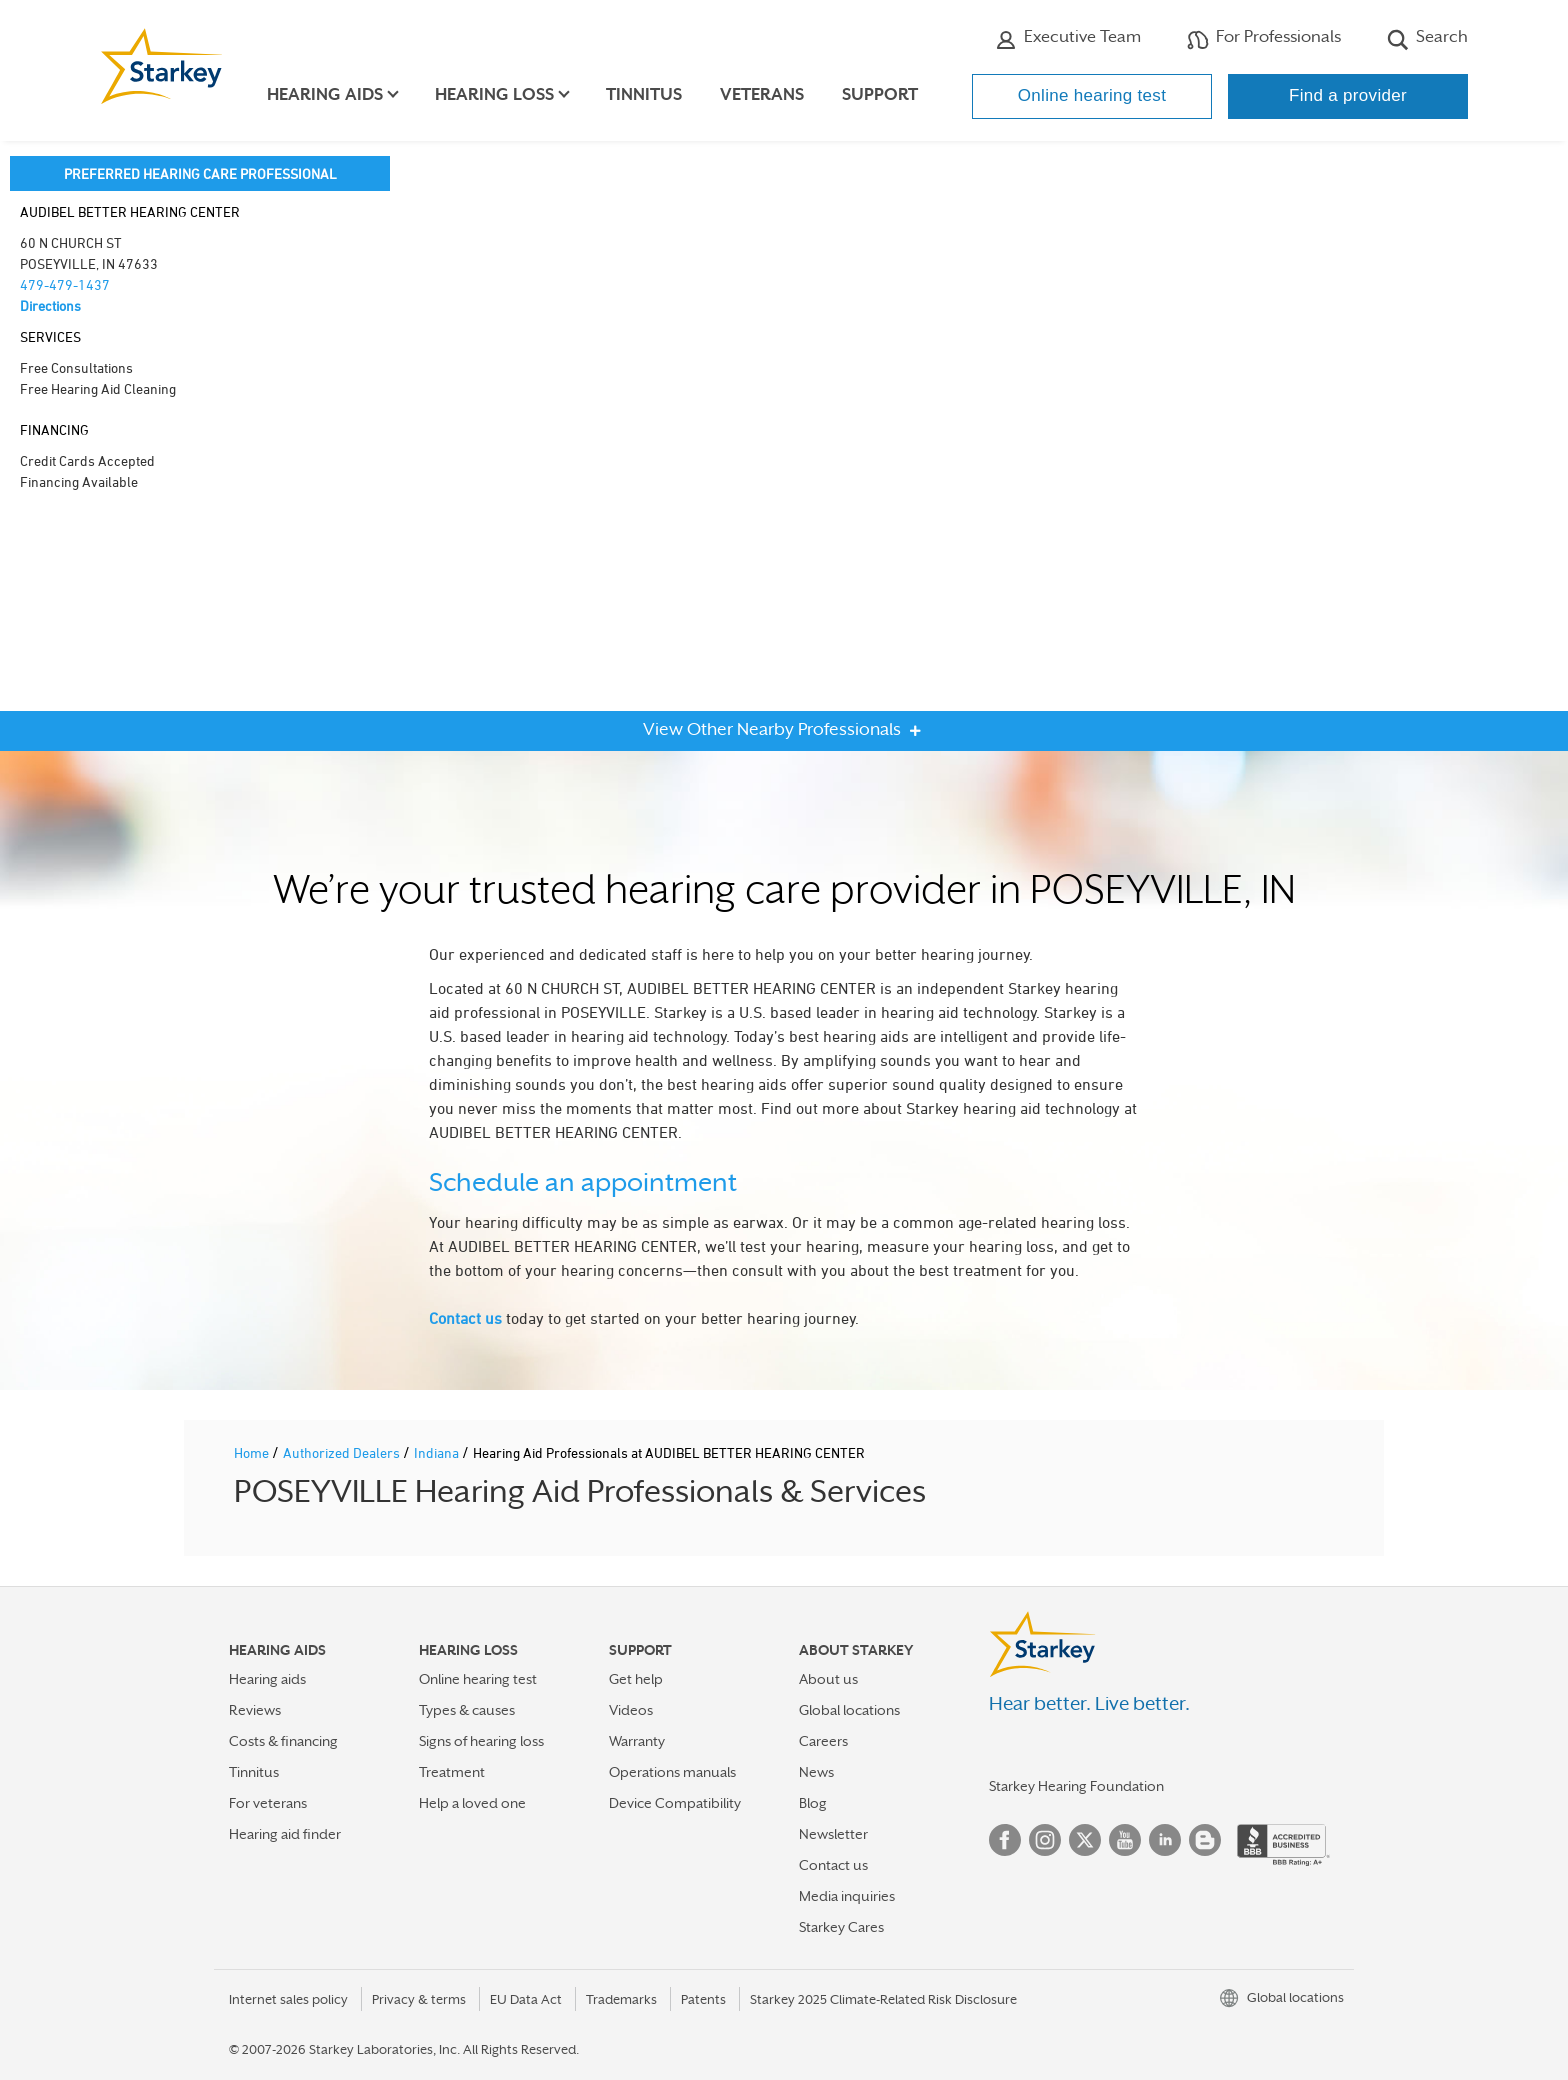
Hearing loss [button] (494, 94)
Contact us (465, 1318)
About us (828, 1679)
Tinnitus (644, 94)
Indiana (438, 1452)
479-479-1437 (65, 284)
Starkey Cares (841, 1927)
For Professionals (1264, 39)
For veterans (268, 1803)
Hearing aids (267, 1679)
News (816, 1772)
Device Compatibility (675, 1803)
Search (1427, 39)
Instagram (1045, 1840)
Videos (631, 1710)
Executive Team (1068, 39)
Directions (50, 305)
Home (253, 1452)
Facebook (1005, 1840)
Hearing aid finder (285, 1834)
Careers (823, 1741)
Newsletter (833, 1834)
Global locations (849, 1710)
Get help (636, 1679)
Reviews (255, 1710)
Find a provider (1348, 95)
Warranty (637, 1741)
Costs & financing (283, 1741)
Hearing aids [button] (325, 94)
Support (880, 94)
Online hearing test (1092, 95)
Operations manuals (672, 1772)
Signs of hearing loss (481, 1741)
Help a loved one (472, 1803)
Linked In (1165, 1840)
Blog (813, 1803)
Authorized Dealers (343, 1452)
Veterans (762, 94)
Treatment (452, 1772)
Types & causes (467, 1710)
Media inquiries (847, 1896)
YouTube (1125, 1840)
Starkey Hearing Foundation (1076, 1786)
